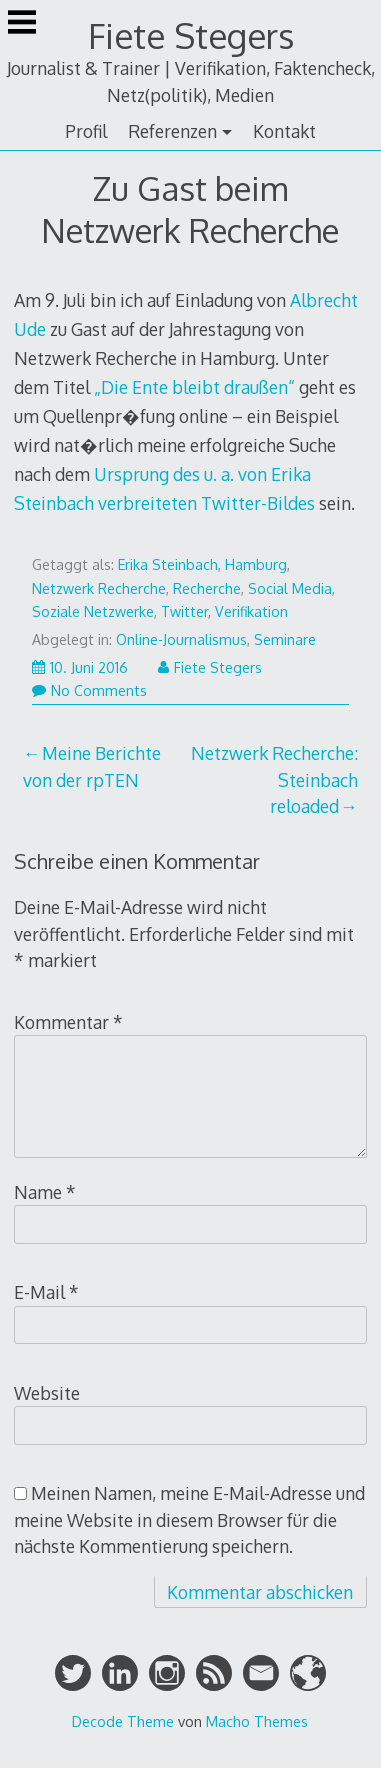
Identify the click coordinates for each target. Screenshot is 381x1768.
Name (45, 1192)
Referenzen (172, 131)
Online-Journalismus (181, 639)
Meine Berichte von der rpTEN (91, 766)
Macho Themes (257, 1721)
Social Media (290, 588)
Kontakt (284, 131)
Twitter (184, 611)
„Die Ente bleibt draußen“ (194, 387)
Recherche (207, 588)
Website (47, 1393)
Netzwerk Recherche (99, 588)
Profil (86, 131)
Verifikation (251, 611)
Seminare (285, 639)
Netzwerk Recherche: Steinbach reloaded (274, 779)
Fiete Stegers (191, 35)
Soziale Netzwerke (93, 611)
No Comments (89, 690)
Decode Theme (123, 1721)
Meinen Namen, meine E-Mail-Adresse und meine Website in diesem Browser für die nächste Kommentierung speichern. (189, 1519)
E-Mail (46, 1292)
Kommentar (68, 1022)
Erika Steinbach (168, 564)
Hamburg (256, 564)
